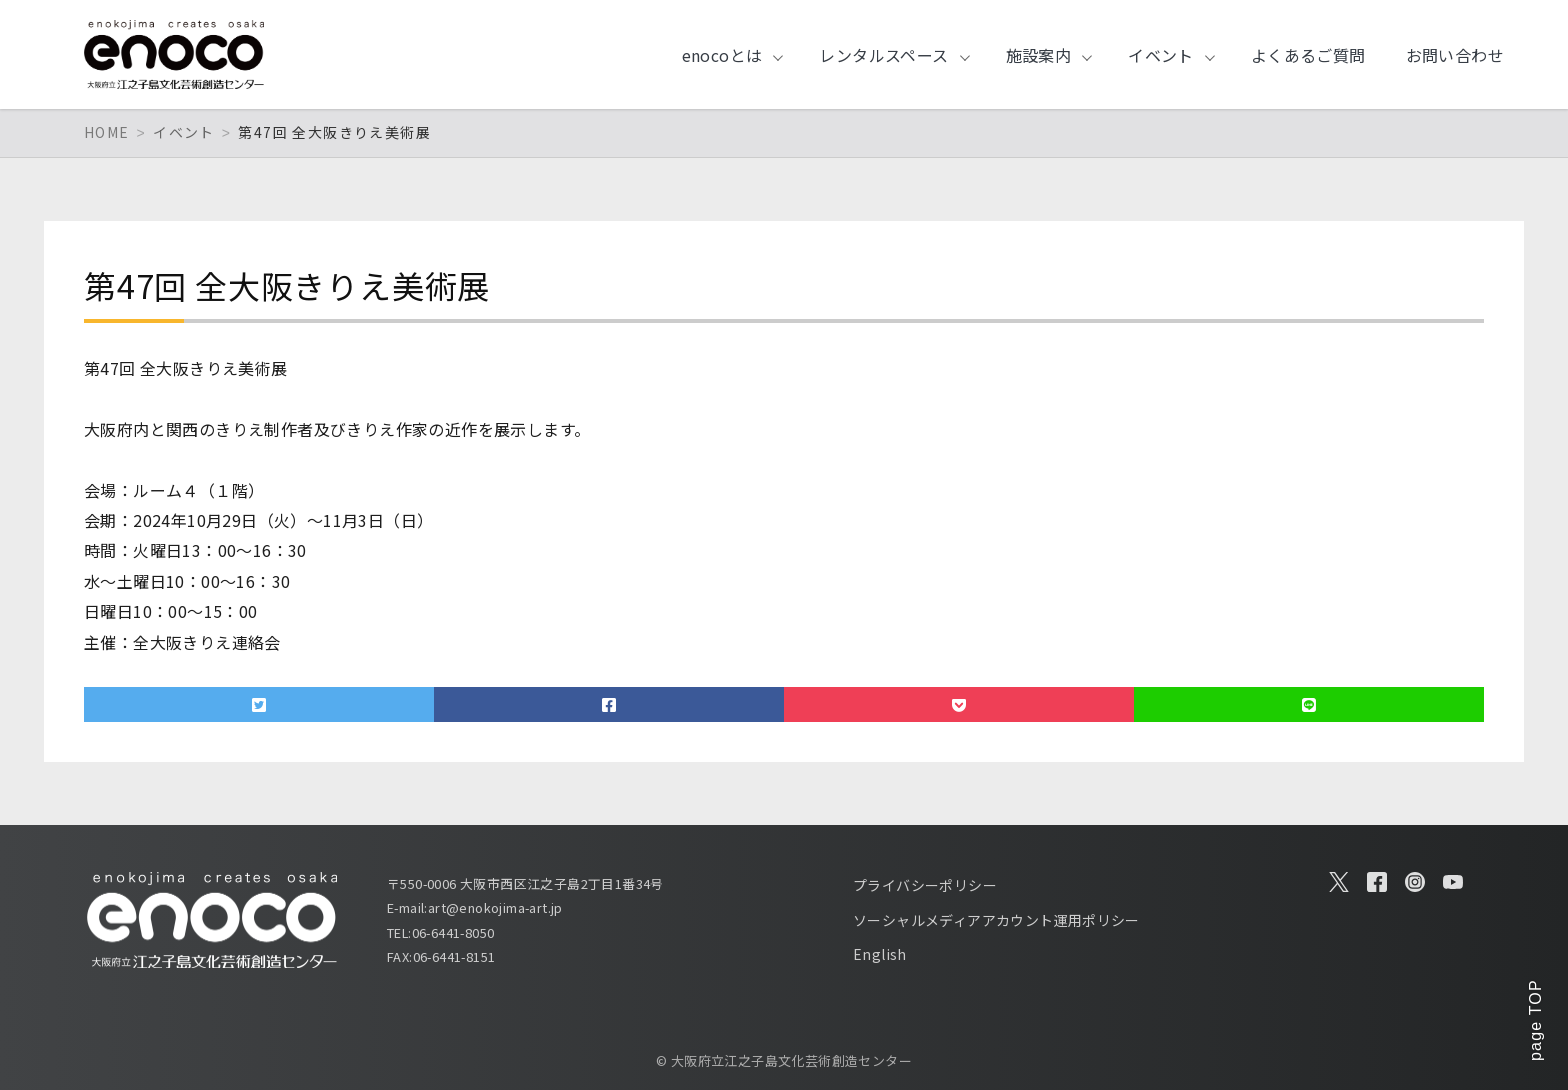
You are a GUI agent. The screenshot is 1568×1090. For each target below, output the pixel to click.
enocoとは (722, 55)
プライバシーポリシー (925, 885)
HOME (107, 132)
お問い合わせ (1455, 55)
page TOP (1535, 1020)
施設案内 (1039, 55)
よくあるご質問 (1308, 55)
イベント (1161, 55)
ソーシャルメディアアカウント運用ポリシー (996, 920)
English (880, 954)
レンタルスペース (883, 55)
